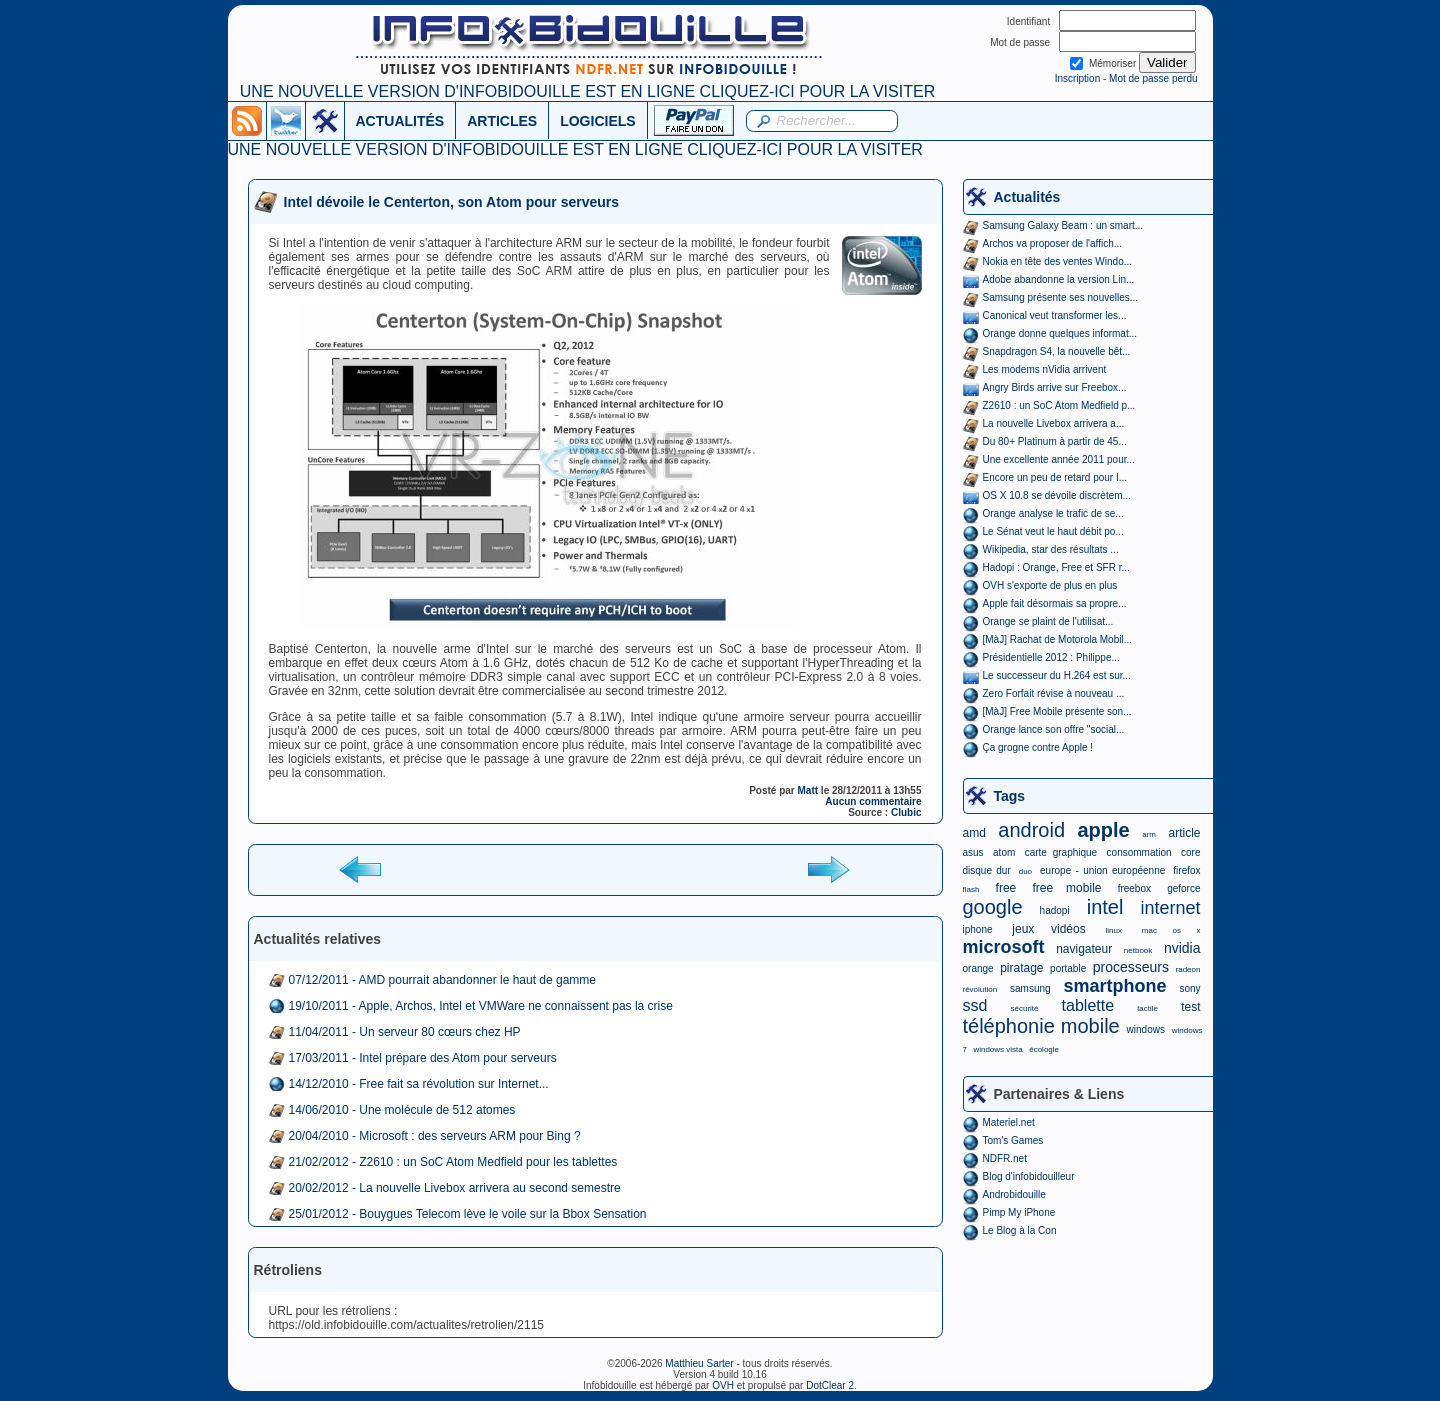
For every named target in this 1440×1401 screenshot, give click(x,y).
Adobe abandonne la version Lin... (1059, 279)
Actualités (1027, 197)
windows (1146, 1029)
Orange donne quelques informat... (1060, 333)
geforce (1183, 888)
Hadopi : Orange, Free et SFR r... (1056, 567)
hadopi (1055, 910)
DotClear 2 (830, 1385)
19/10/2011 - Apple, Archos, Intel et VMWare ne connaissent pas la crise (481, 1006)
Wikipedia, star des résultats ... (1051, 549)
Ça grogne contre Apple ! (1038, 747)
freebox (1134, 888)
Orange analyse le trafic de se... (1053, 513)
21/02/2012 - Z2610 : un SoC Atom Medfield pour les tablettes (453, 1162)
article (1184, 833)
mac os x (1171, 930)
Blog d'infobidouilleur (1029, 1176)
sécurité (1024, 1008)
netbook (1138, 950)
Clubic (906, 812)
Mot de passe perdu (1153, 78)
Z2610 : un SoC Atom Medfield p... (1059, 405)
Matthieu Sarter (699, 1363)
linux (1114, 930)
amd (974, 833)
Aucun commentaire (873, 801)
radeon (1188, 969)
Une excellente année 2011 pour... (1059, 459)
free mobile (1066, 888)
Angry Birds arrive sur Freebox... (1055, 387)
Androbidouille (1014, 1194)
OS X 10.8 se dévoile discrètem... (1057, 495)
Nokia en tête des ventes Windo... (1058, 261)
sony (1189, 988)
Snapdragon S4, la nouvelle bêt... (1057, 351)
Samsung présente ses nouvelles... (1061, 297)
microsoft (1004, 947)
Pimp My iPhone (1019, 1212)
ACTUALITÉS (400, 121)
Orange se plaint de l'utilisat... (1048, 621)
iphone (978, 929)
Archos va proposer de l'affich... (1053, 243)
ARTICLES (502, 121)
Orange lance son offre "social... (1054, 729)
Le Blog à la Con (1020, 1230)
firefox (1186, 870)
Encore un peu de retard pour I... (1055, 477)
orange (978, 968)
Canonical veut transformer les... (1055, 315)
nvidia (1182, 948)
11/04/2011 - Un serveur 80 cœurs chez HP (405, 1032)
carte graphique (1061, 852)
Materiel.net (1009, 1122)
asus (973, 852)
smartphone (1114, 986)
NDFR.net (1005, 1158)
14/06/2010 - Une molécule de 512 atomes (402, 1110)
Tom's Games (1013, 1140)
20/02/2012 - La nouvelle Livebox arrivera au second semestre (455, 1188)
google (993, 907)
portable (1068, 968)
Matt (808, 790)
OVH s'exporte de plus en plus (1050, 585)
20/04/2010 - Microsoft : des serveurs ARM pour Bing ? (435, 1136)
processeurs (1131, 967)
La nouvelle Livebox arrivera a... (1054, 423)
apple (1104, 830)
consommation (1139, 852)
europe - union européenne (1102, 870)
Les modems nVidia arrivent (1045, 369)
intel (1105, 907)
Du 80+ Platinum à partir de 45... (1055, 441)
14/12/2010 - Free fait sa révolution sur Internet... (419, 1084)
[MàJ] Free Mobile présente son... (1057, 711)
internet (1170, 908)
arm (1149, 834)
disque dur (987, 870)
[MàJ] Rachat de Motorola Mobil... (1058, 639)
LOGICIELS (597, 121)
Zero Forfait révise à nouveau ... (1054, 693)
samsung (1030, 988)
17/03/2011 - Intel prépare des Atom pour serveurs (423, 1058)
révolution (980, 989)
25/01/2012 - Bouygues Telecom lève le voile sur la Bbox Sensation (468, 1214)
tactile (1147, 1008)
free (1006, 888)
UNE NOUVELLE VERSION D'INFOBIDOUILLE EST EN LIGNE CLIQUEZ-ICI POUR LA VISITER (587, 91)
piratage (1021, 968)
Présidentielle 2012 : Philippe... (1051, 657)
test (1190, 1007)
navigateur (1084, 949)
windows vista (997, 1049)
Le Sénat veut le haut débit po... (1053, 531)
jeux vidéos (1048, 929)
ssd (975, 1005)
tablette (1088, 1005)
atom (1004, 852)
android (1031, 830)
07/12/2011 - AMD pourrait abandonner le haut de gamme (443, 980)
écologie (1044, 1049)
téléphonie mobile (1041, 1026)
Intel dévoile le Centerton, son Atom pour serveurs (452, 202)
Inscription (1078, 78)
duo (1025, 871)
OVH (723, 1385)
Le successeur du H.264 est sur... (1057, 675)
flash (971, 889)
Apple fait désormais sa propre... (1055, 603)
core (1190, 852)
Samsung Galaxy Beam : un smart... (1063, 225)
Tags (1010, 796)
